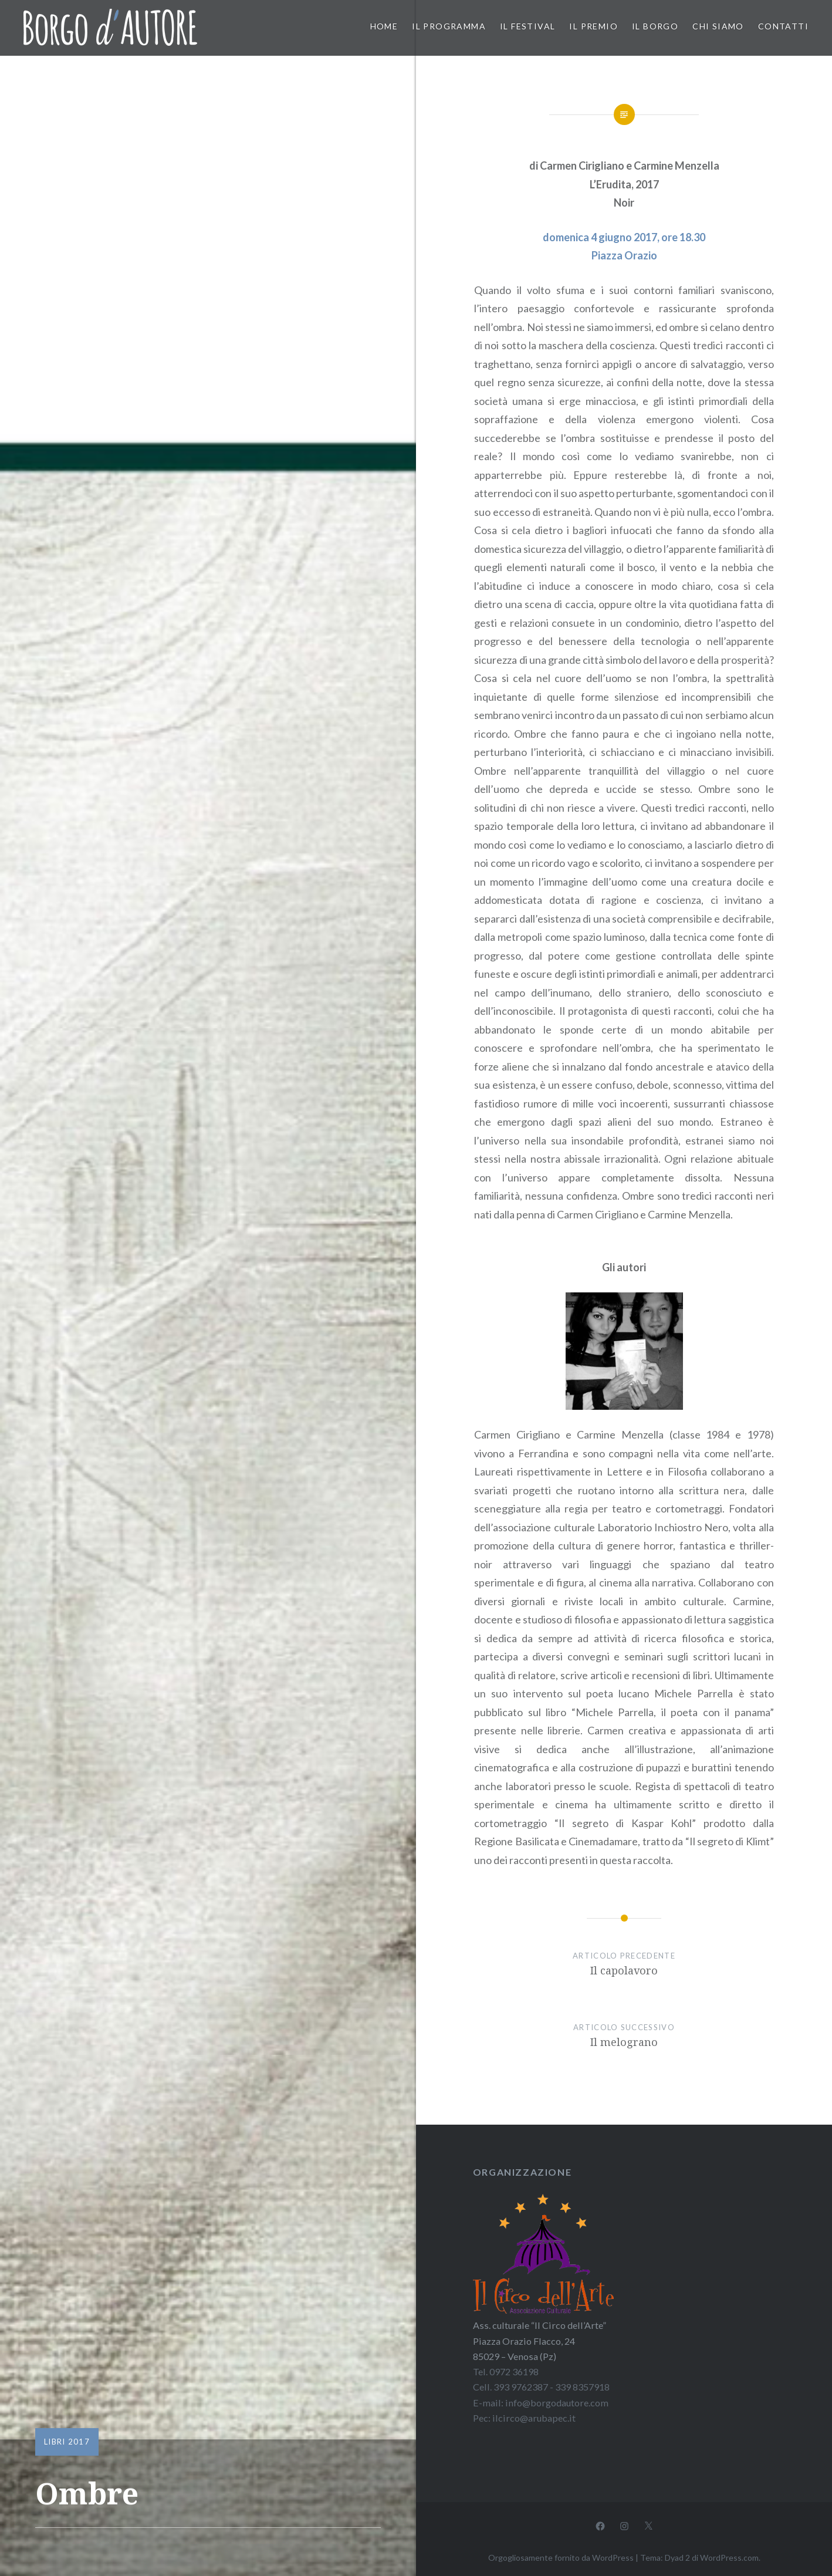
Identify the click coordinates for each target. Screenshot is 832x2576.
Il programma (449, 26)
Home (384, 26)
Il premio (593, 26)
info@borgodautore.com (556, 2402)
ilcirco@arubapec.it (534, 2417)
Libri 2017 (67, 2441)
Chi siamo (718, 26)
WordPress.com (729, 2558)
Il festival (527, 26)
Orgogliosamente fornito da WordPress (561, 2558)
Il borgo (655, 26)
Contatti (783, 26)
